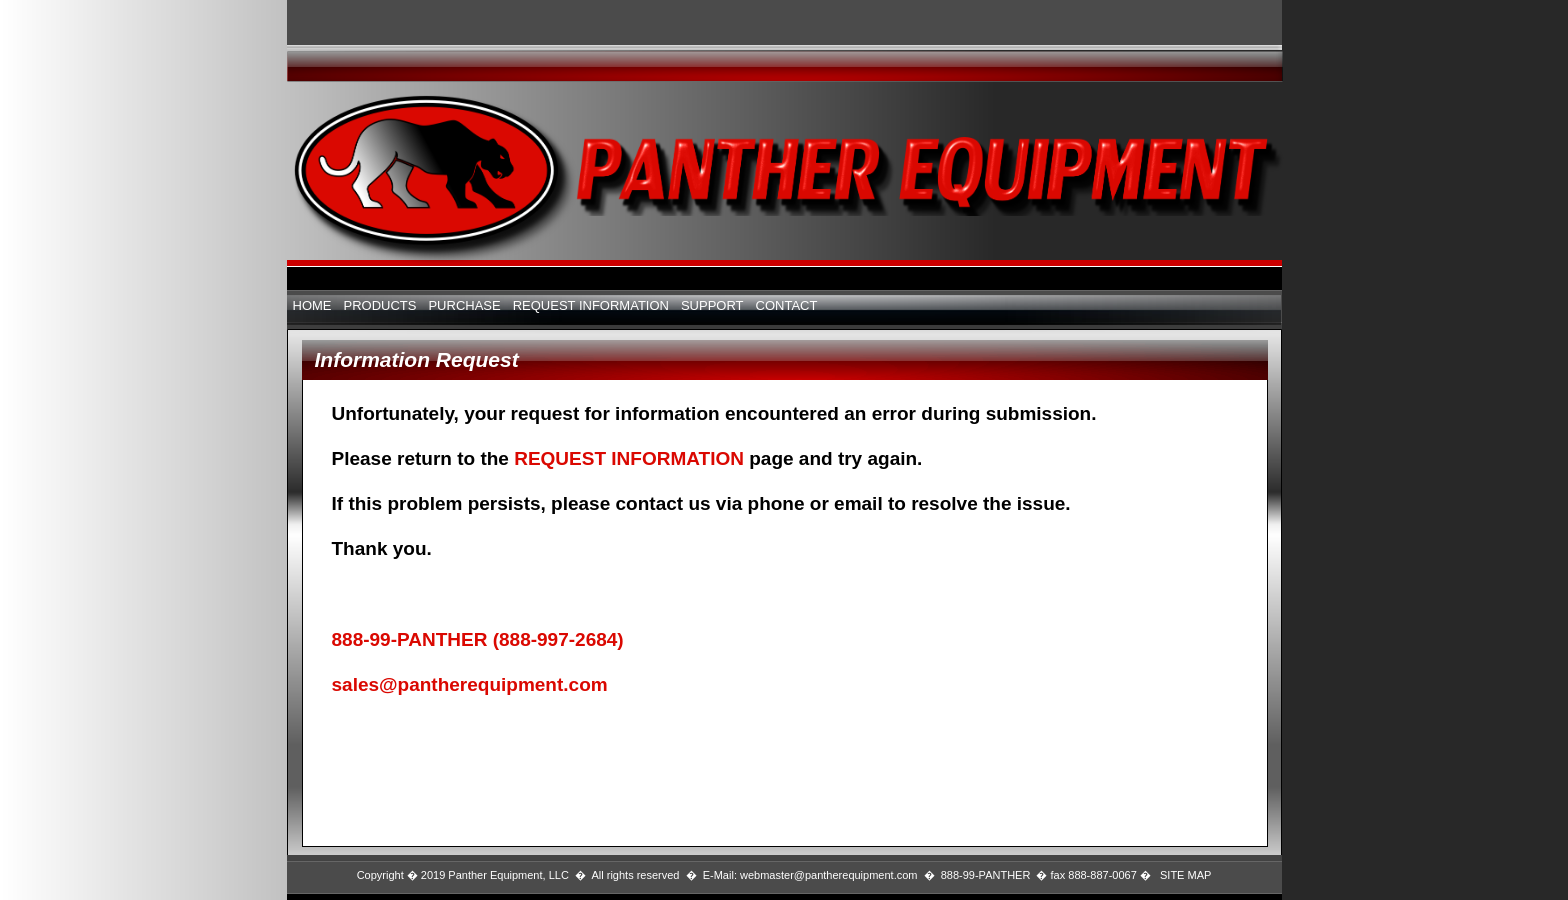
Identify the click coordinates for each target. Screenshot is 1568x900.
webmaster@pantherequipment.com (828, 875)
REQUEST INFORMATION (631, 458)
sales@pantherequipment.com (470, 684)
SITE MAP (1185, 875)
